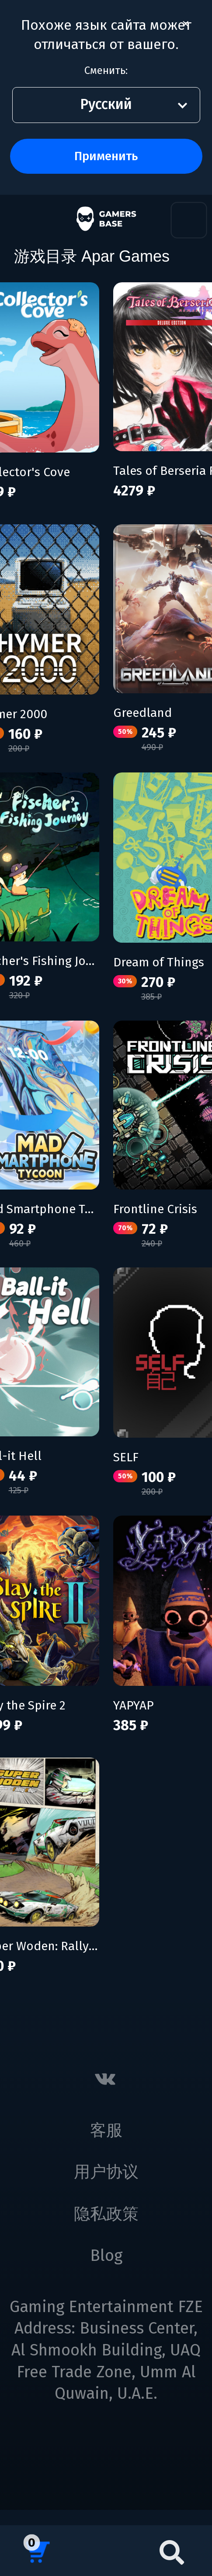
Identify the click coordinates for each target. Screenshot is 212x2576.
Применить (106, 156)
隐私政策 (106, 2214)
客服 (106, 2130)
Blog (106, 2255)
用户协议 (106, 2172)
